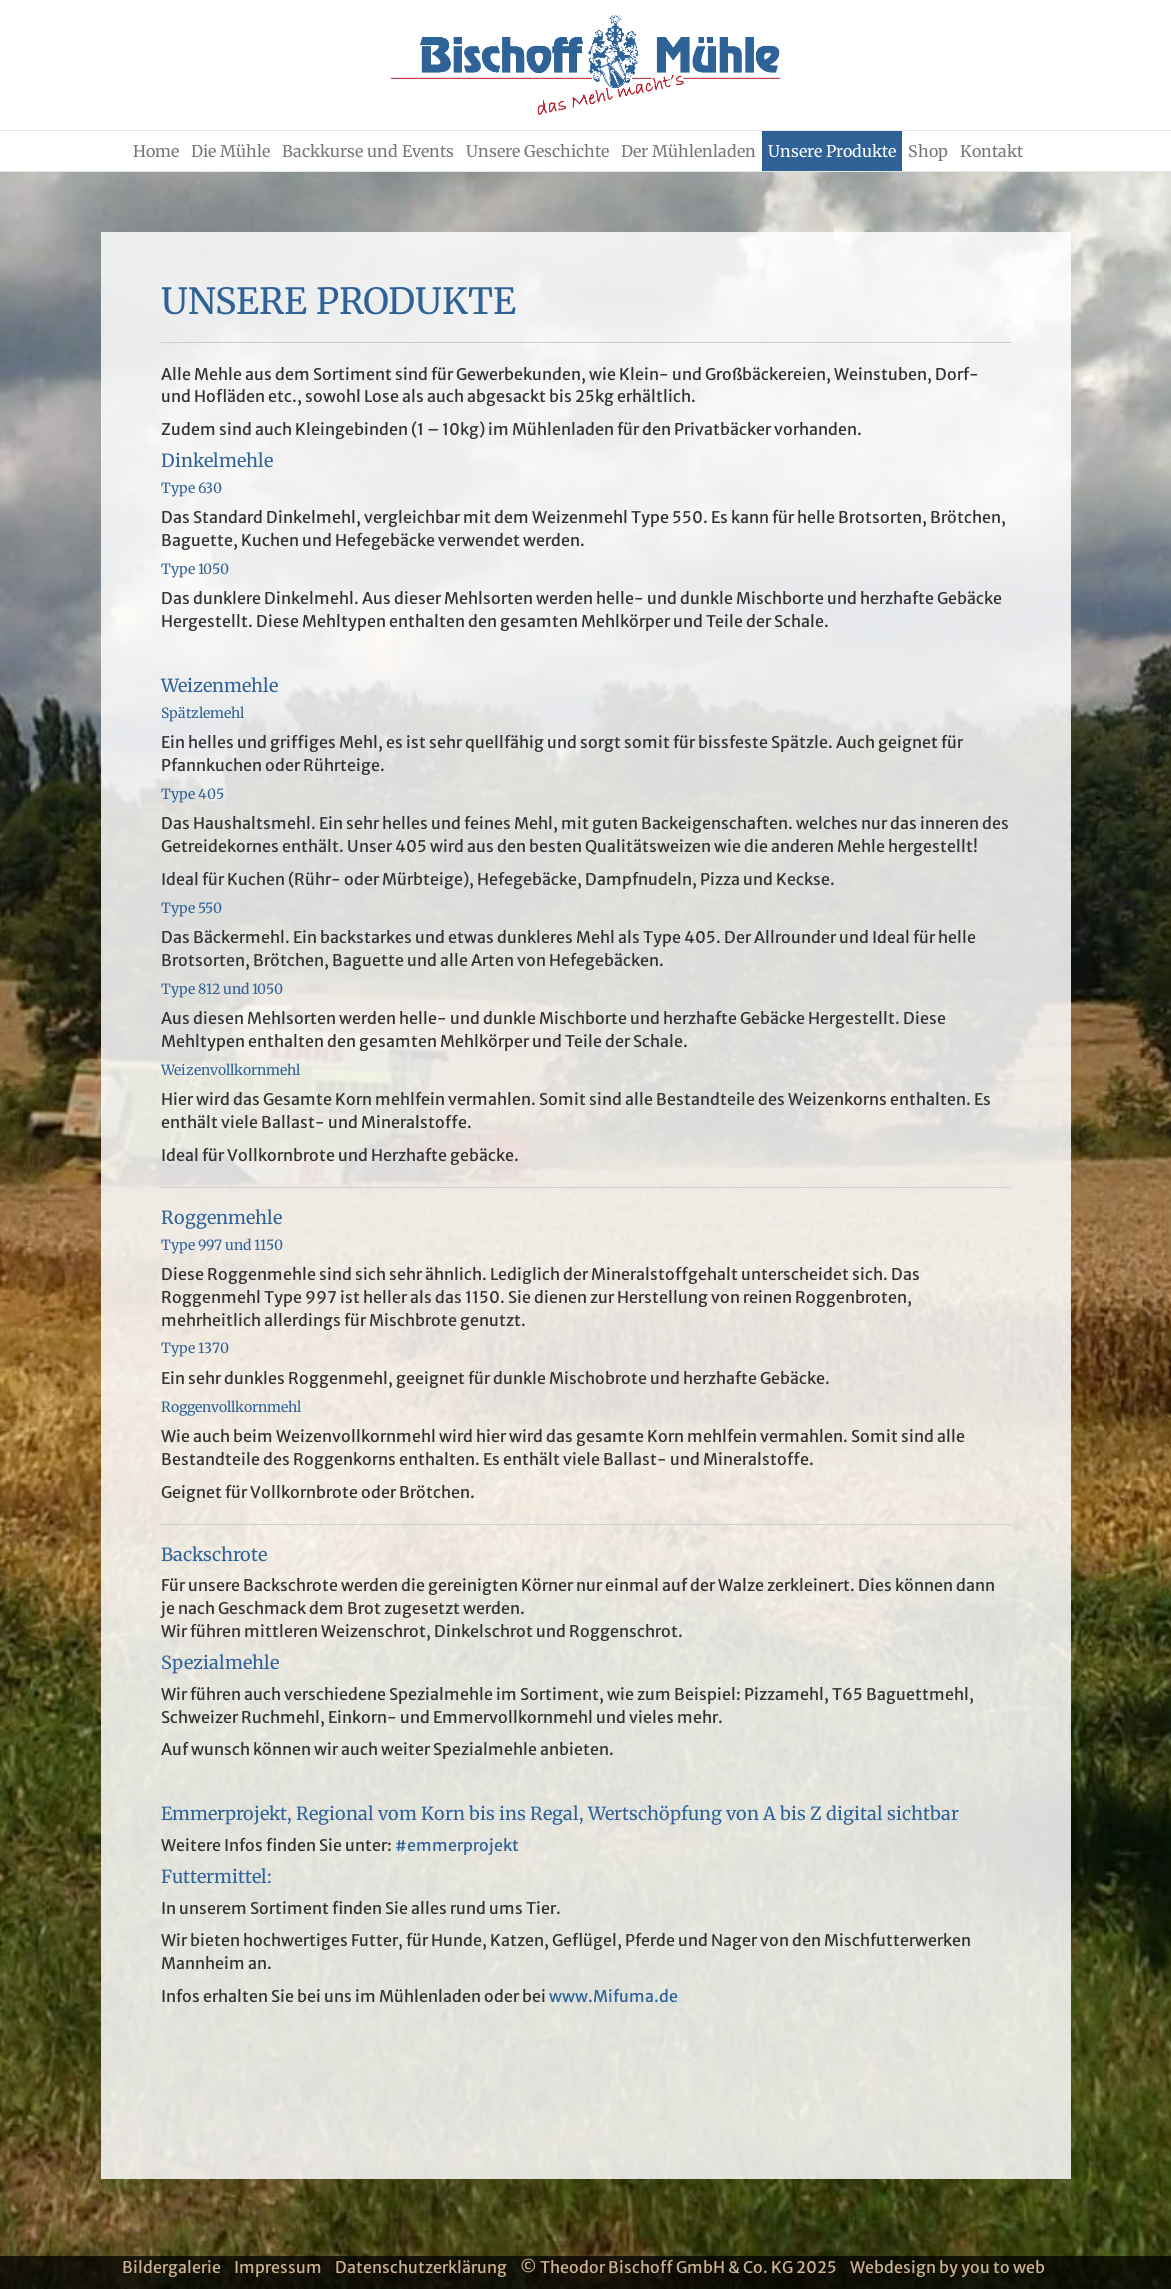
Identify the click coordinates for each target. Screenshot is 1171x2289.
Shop (928, 151)
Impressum (278, 2267)
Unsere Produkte (832, 151)
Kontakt (991, 151)
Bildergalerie (171, 2267)
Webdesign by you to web (947, 2267)
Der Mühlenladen (688, 151)
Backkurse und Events (368, 151)
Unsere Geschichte (537, 151)
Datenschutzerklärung (421, 2267)
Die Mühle (230, 151)
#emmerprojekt (457, 1845)
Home (156, 151)
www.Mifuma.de (613, 1996)
